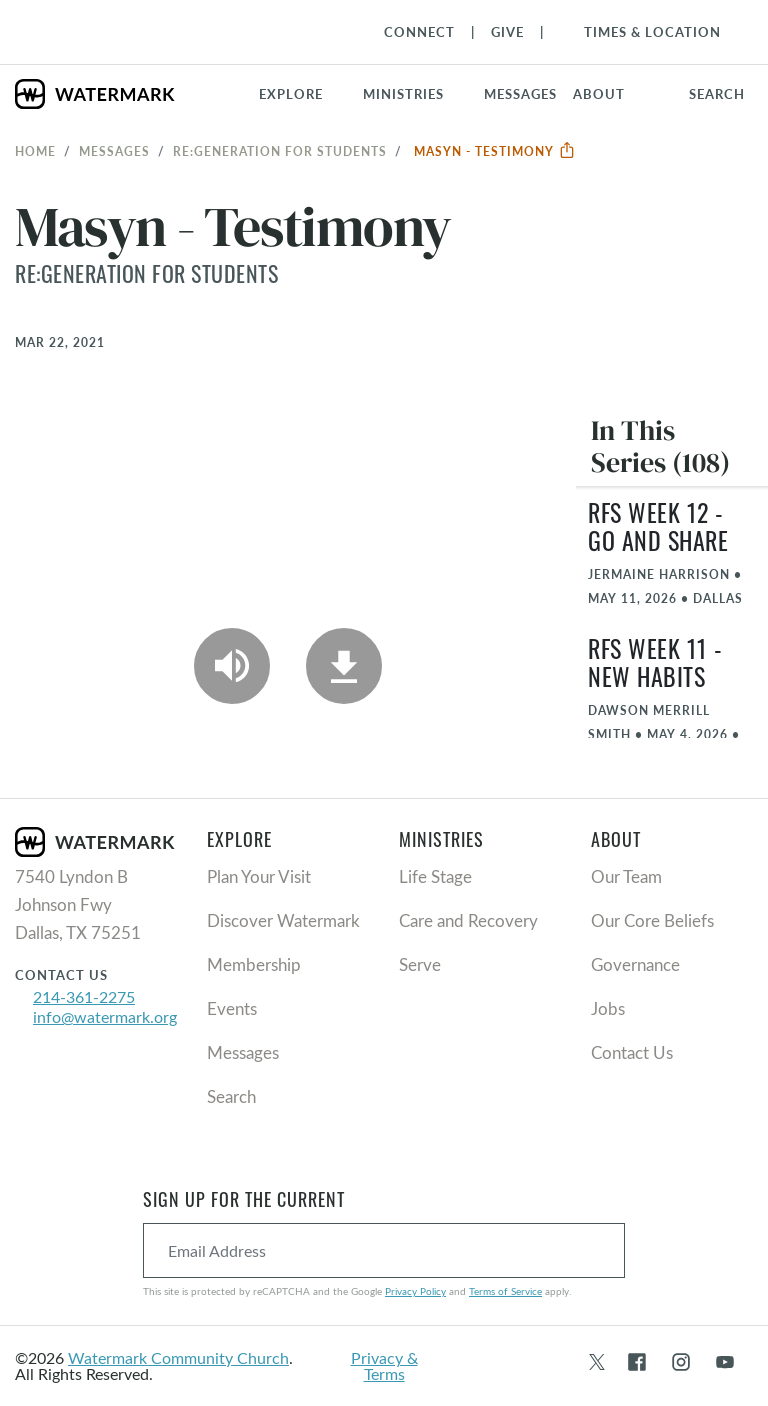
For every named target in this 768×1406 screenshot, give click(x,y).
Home (35, 151)
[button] (415, 94)
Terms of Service (505, 1291)
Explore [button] (291, 94)
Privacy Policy (415, 1291)
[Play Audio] (232, 666)
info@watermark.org (105, 1016)
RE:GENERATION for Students (280, 151)
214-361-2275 (84, 996)
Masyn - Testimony (495, 151)
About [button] (599, 94)
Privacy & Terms (384, 1365)
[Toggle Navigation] (642, 32)
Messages (114, 151)
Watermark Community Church (178, 1357)
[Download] (344, 666)
